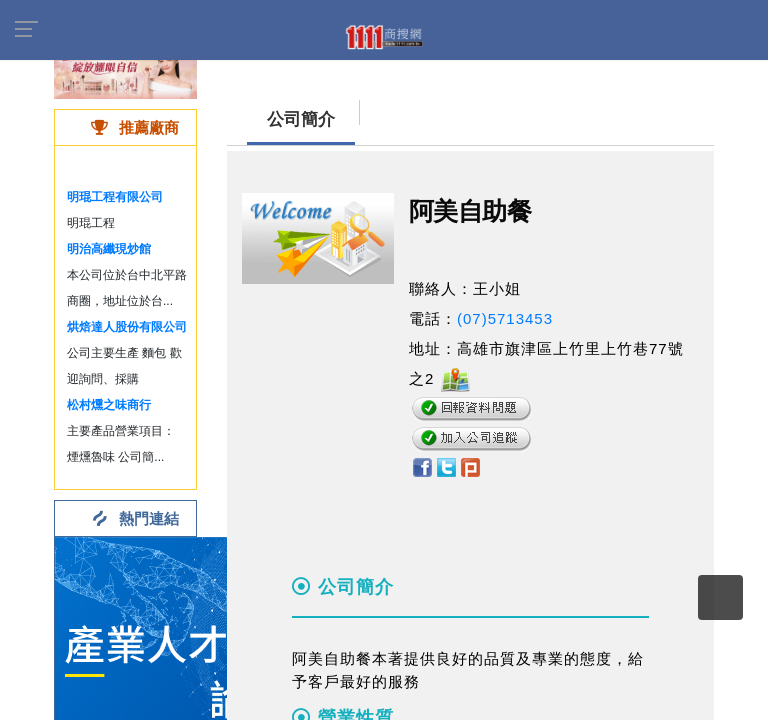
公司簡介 (301, 119)
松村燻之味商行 (109, 405)
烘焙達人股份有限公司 (127, 327)
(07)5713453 (505, 318)
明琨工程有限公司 (115, 197)
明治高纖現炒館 (109, 249)
